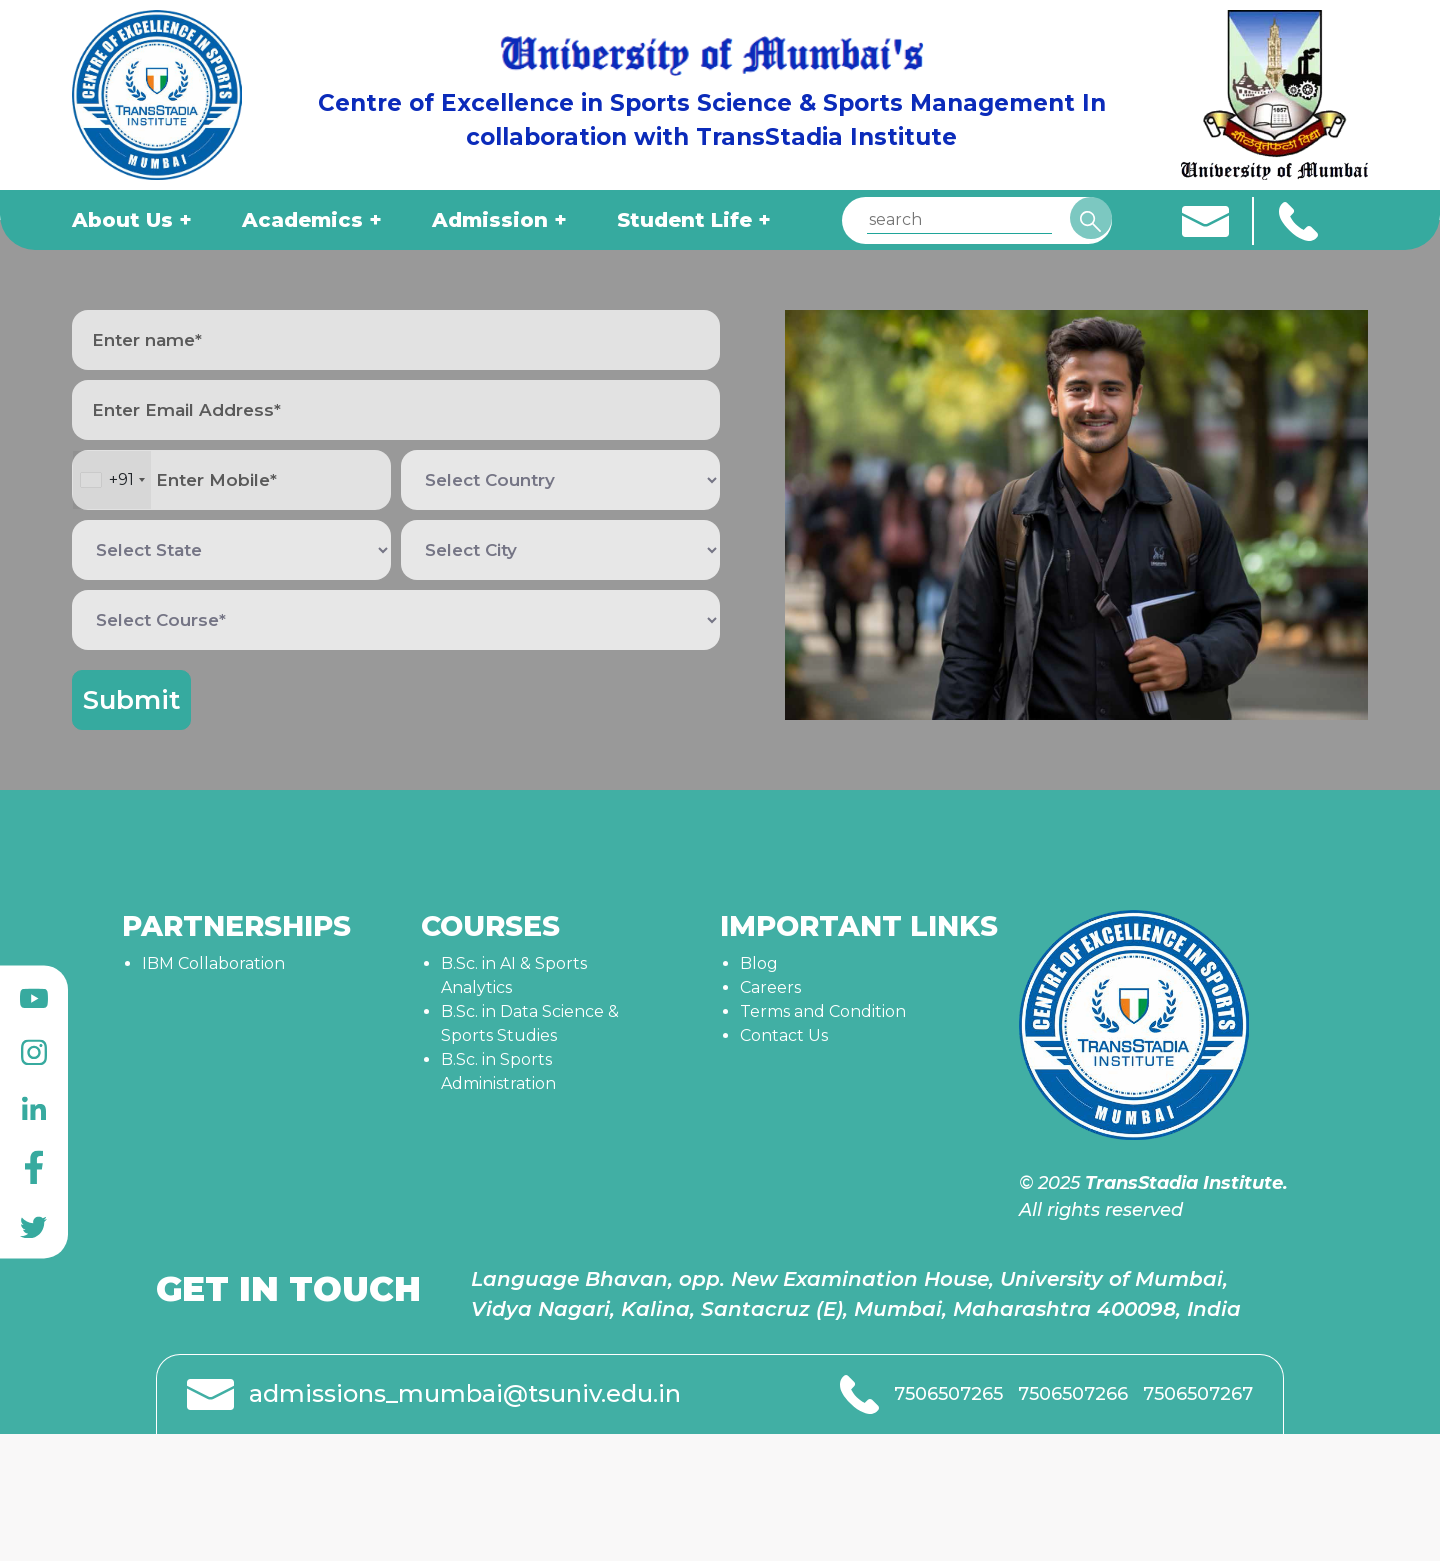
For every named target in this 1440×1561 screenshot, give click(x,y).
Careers (770, 987)
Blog (759, 963)
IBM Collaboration (213, 963)
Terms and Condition (823, 1011)
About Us (122, 220)
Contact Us (784, 1035)
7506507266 (1073, 1394)
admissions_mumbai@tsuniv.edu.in (465, 1393)
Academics (302, 220)
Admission (490, 220)
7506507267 (1198, 1394)
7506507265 (948, 1394)
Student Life (684, 220)
